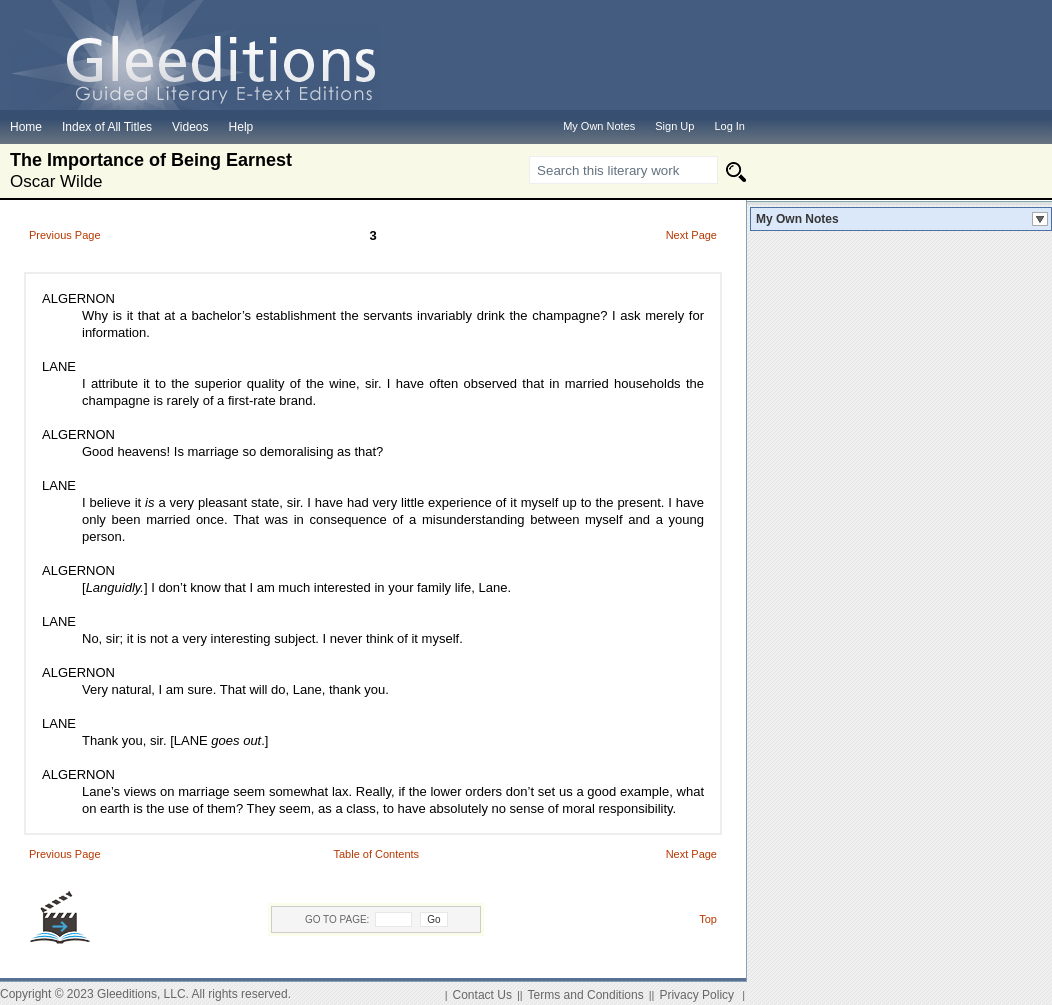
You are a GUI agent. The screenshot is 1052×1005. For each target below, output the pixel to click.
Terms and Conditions (586, 995)
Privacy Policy (696, 995)
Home (26, 127)
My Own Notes (797, 219)
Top (708, 919)
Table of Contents (376, 854)
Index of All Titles (107, 127)
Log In (729, 126)
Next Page (691, 235)
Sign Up (674, 126)
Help (241, 127)
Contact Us (482, 995)
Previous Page (65, 235)
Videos (190, 127)
